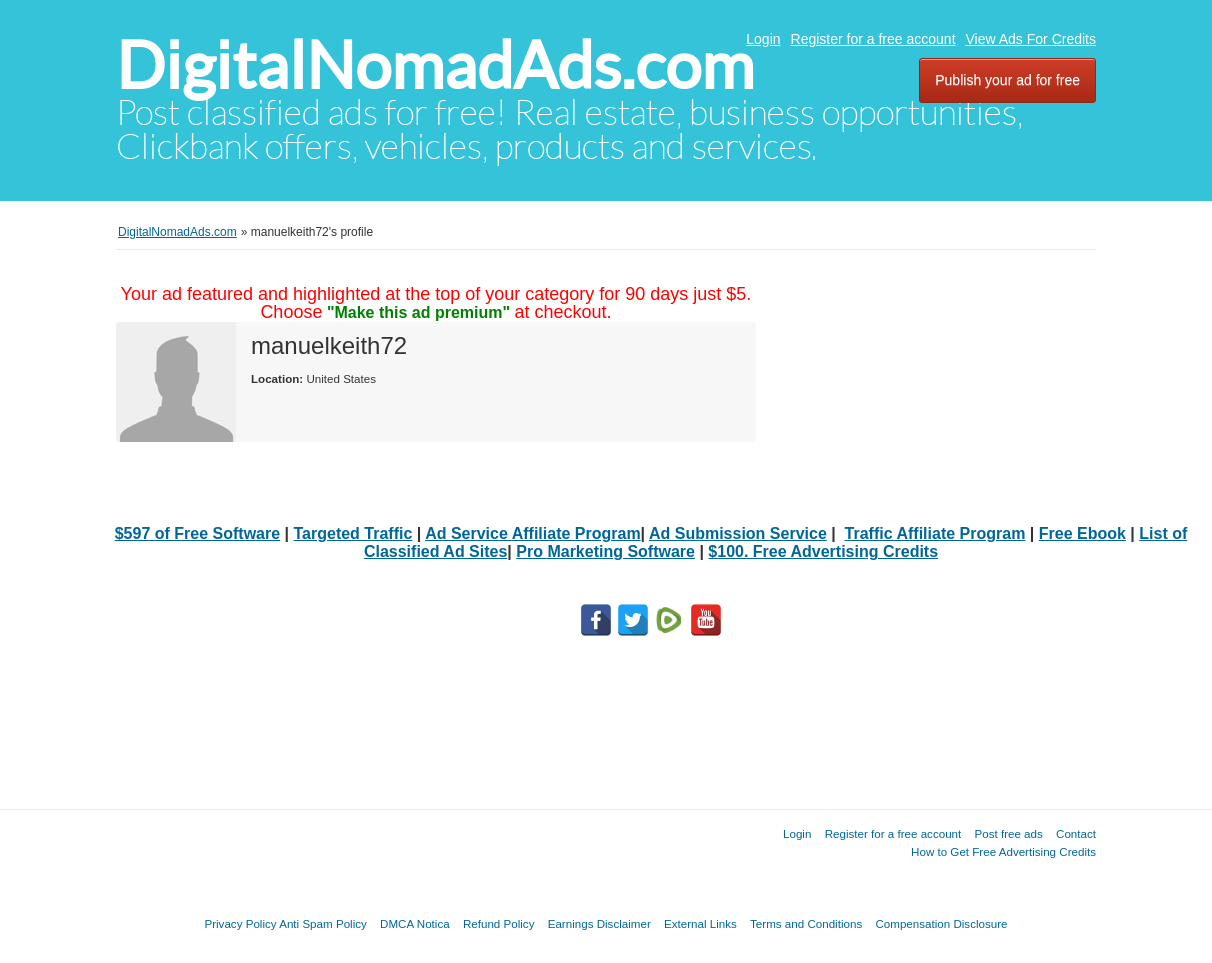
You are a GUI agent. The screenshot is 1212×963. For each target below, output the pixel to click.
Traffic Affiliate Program (935, 533)
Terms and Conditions (806, 923)
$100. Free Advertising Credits (823, 551)
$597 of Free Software (197, 533)
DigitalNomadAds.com (435, 65)
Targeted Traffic (353, 533)
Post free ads (1008, 833)
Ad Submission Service (738, 533)
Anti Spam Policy (323, 923)
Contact (1076, 833)
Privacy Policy (240, 923)
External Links (700, 923)
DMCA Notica (415, 923)
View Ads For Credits (1031, 39)
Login (763, 39)
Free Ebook (1082, 533)
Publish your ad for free (1007, 80)
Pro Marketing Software (605, 551)
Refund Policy (499, 923)
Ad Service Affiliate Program (532, 533)
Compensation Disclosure (941, 923)
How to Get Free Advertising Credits (1003, 851)
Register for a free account (873, 39)
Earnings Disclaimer (599, 923)
